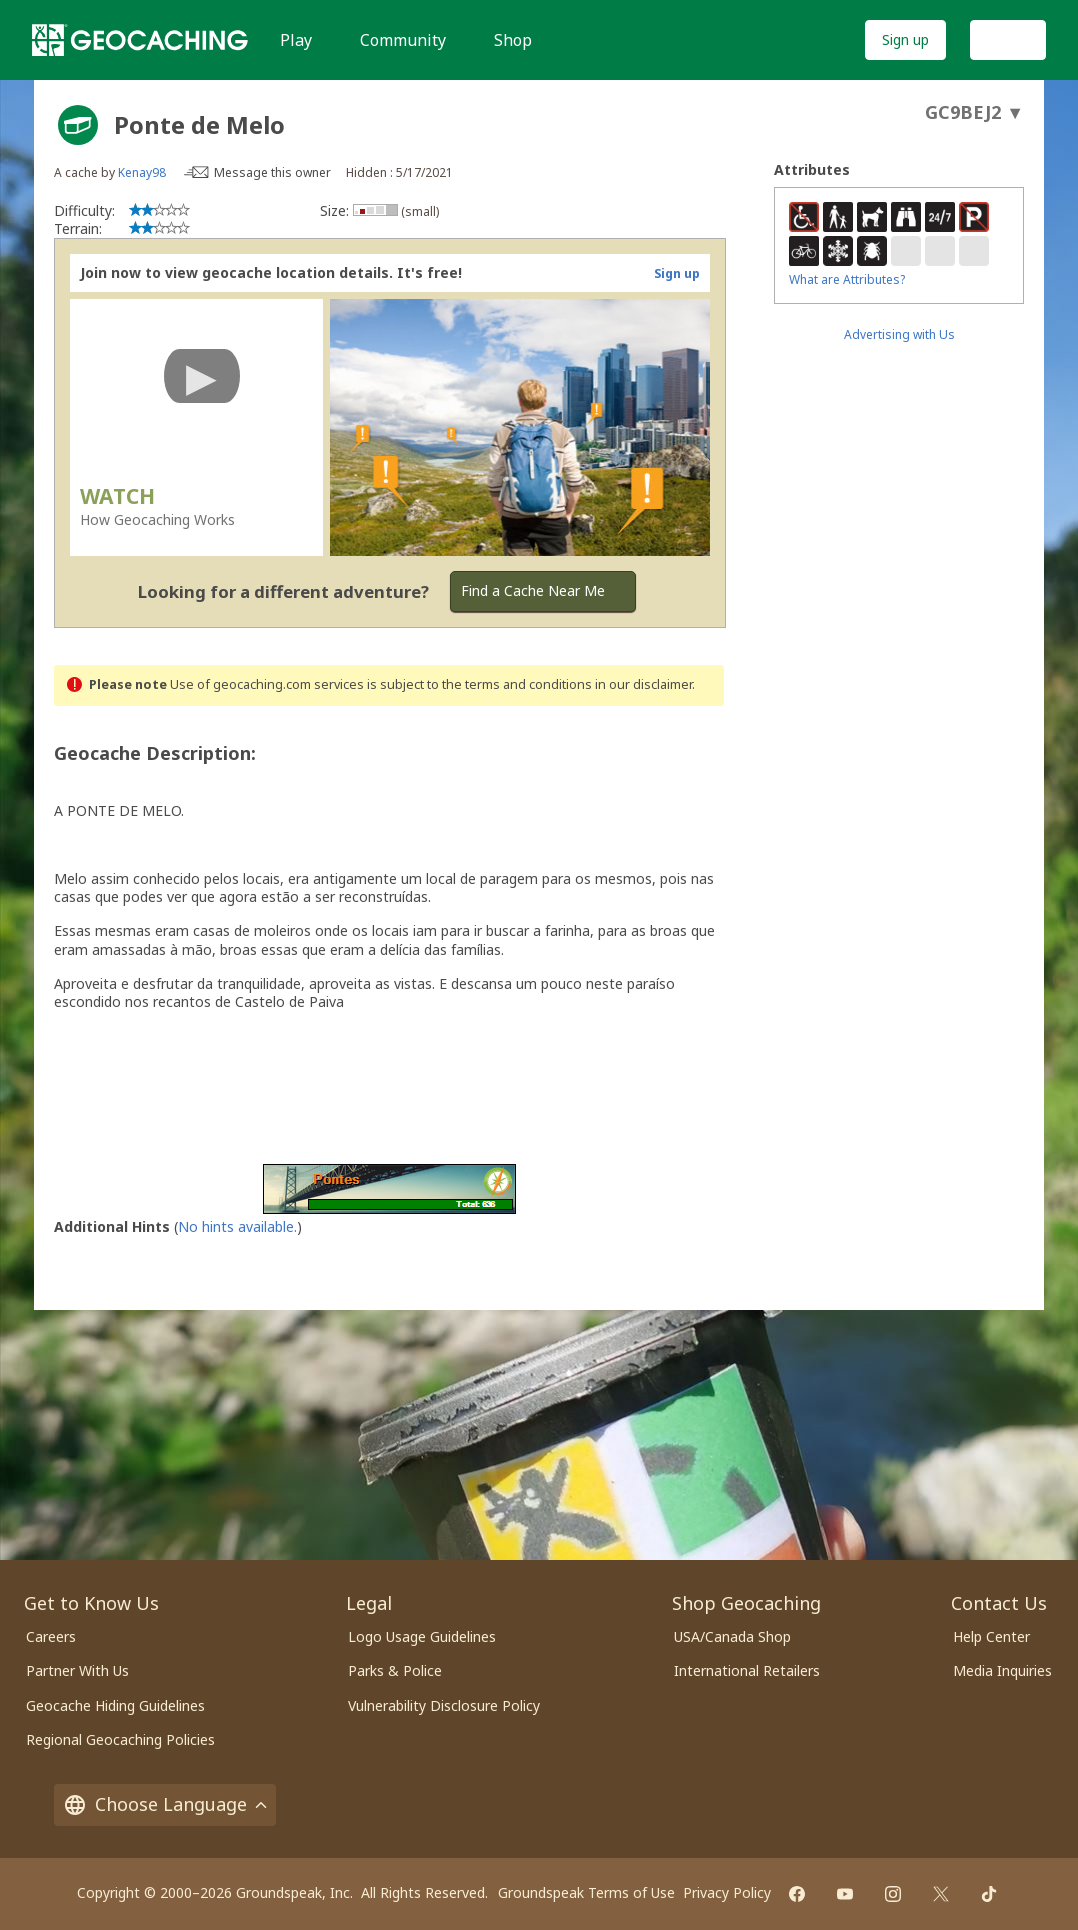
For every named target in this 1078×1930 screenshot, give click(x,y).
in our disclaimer (643, 684)
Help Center (991, 1636)
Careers (51, 1636)
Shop (513, 40)
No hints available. (237, 1226)
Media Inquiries (1002, 1670)
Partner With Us (77, 1670)
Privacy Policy (727, 1892)
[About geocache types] (78, 125)
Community (403, 40)
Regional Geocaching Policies (120, 1739)
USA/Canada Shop (732, 1636)
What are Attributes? (847, 279)
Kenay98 (142, 172)
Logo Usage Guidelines (422, 1636)
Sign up (905, 39)
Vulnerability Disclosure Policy (444, 1705)
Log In (1008, 39)
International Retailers (747, 1670)
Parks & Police (395, 1670)
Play (296, 40)
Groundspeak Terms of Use (586, 1892)
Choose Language (165, 1804)
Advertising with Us (899, 334)
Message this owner (272, 172)
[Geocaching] (140, 40)
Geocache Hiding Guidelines (115, 1705)
